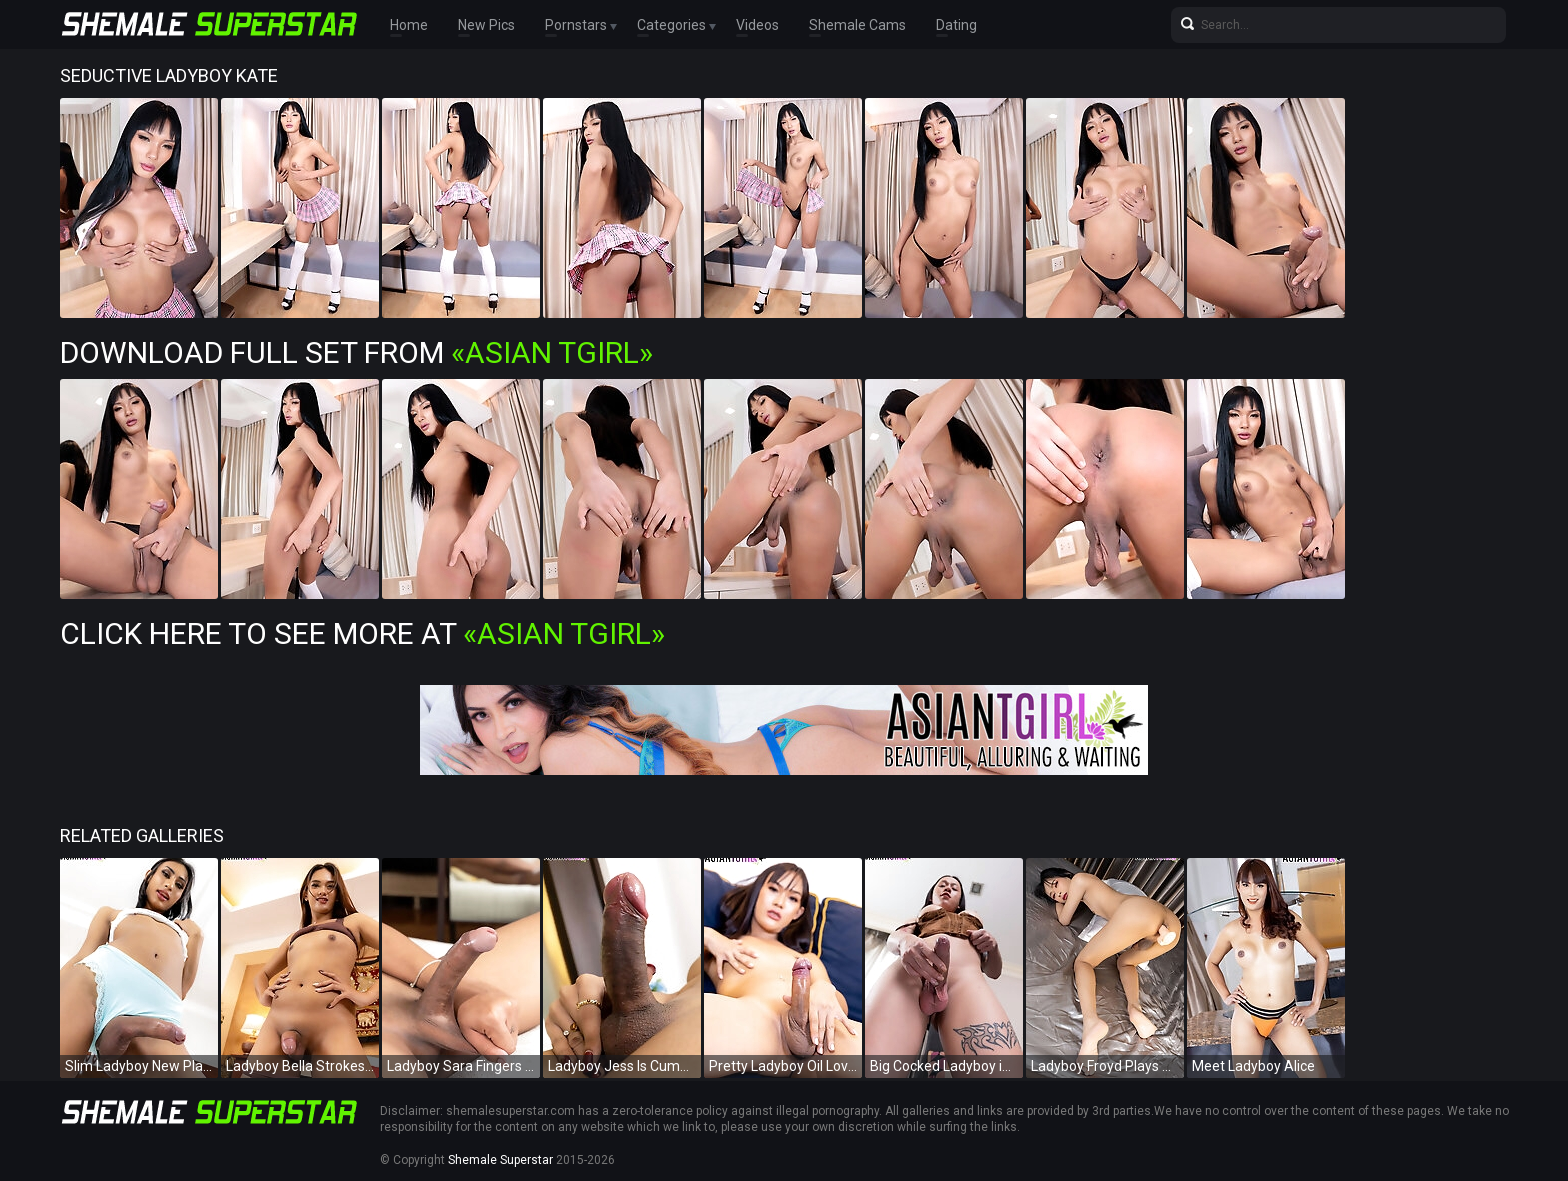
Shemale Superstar (500, 1160)
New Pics (486, 25)
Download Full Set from (356, 352)
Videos (757, 25)
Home (409, 25)
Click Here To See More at (362, 633)
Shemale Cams (857, 25)
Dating (956, 25)
